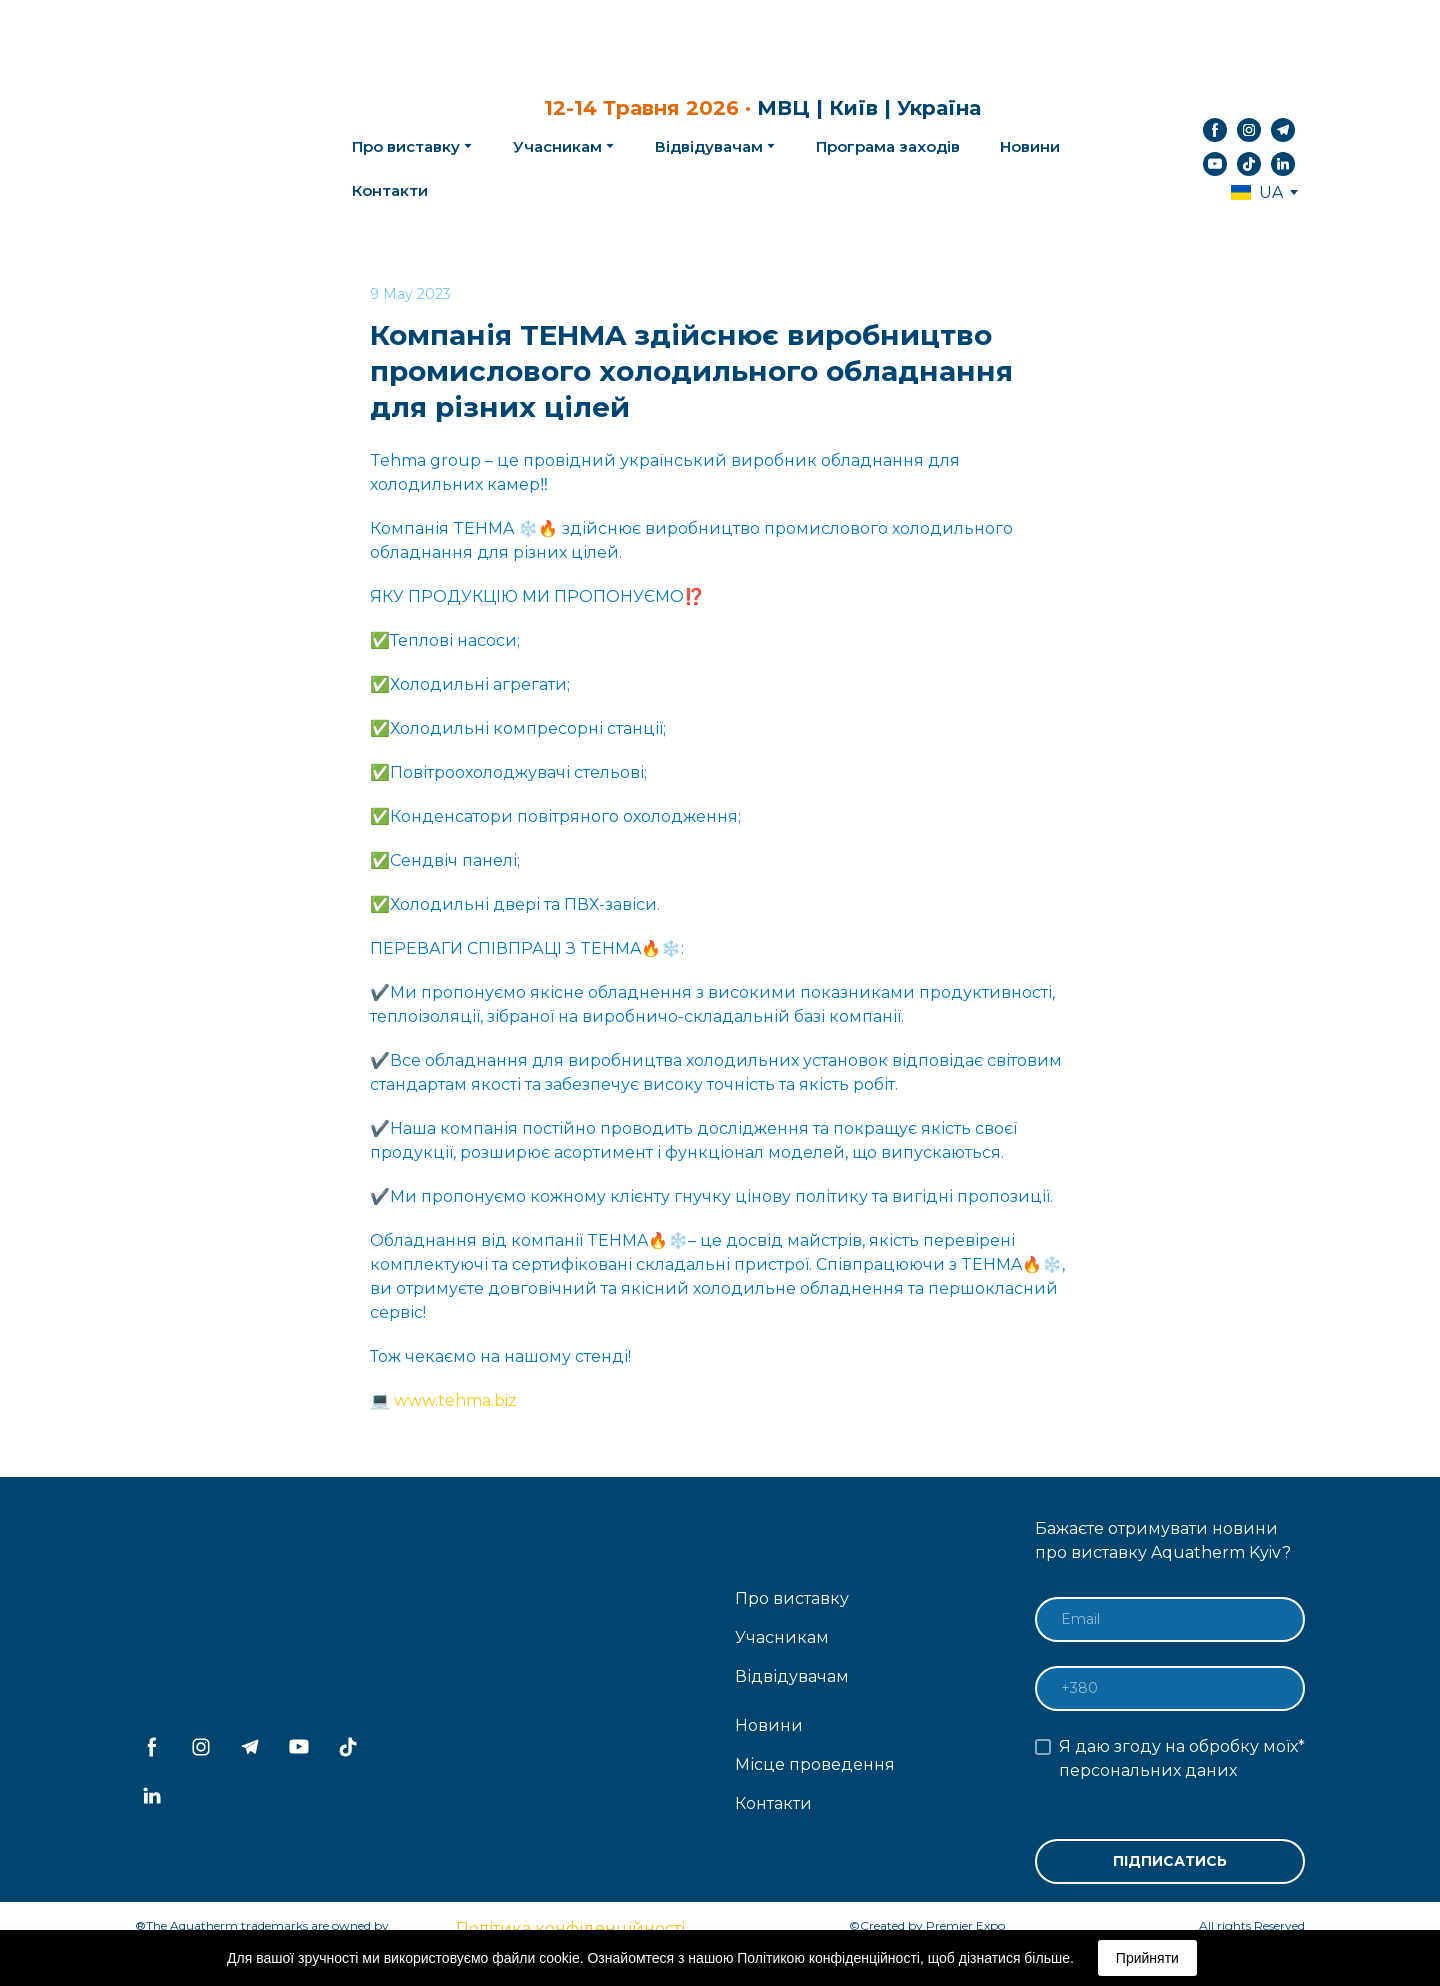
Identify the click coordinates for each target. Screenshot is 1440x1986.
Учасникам (557, 146)
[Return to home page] (211, 147)
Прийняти (1147, 1958)
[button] (1215, 130)
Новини (1030, 146)
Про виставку (792, 1598)
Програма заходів (888, 146)
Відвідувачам (709, 146)
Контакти (390, 190)
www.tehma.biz (455, 1400)
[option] (1257, 192)
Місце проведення (815, 1764)
